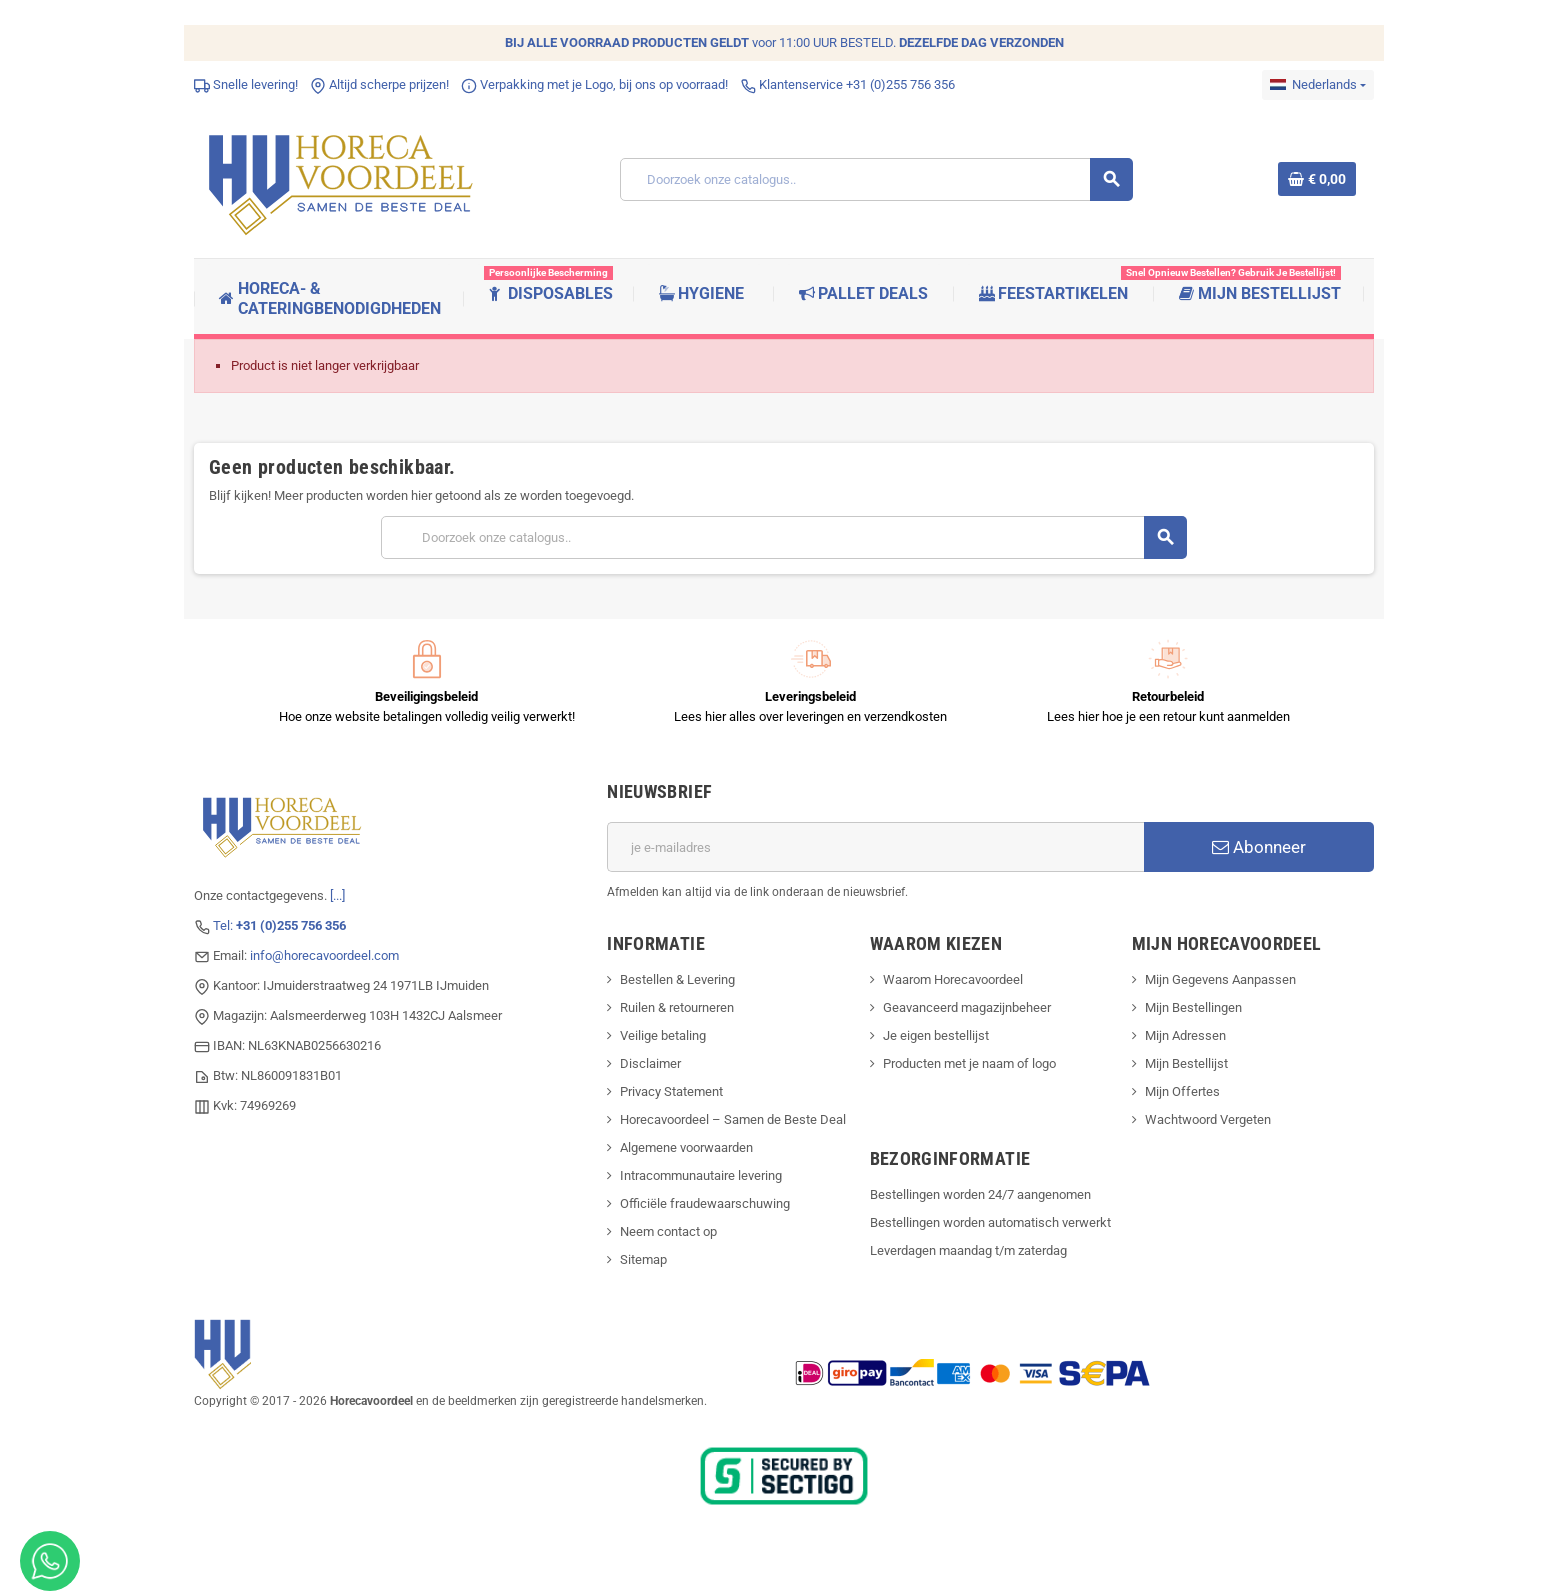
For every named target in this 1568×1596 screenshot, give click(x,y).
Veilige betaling (663, 1035)
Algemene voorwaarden (686, 1147)
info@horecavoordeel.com (324, 955)
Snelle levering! (246, 84)
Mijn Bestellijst (1186, 1063)
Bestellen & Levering (677, 979)
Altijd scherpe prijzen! (379, 84)
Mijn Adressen (1185, 1035)
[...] (337, 895)
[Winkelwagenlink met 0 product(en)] (1317, 179)
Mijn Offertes (1182, 1091)
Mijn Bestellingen (1193, 1007)
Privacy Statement (671, 1091)
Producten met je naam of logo (969, 1063)
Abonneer (1259, 847)
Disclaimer (650, 1063)
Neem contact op (668, 1231)
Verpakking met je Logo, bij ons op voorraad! (594, 84)
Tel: (279, 925)
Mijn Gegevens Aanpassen (1220, 979)
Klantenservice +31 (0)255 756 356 (847, 84)
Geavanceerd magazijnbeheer (967, 1007)
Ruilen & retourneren (677, 1007)
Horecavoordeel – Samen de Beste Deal (733, 1119)
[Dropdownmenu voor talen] (1318, 85)
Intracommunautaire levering (701, 1175)
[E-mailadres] (875, 847)
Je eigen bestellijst (936, 1035)
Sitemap (643, 1259)
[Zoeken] (876, 179)
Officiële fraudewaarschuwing (705, 1203)
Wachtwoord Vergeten (1208, 1119)
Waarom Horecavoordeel (953, 979)
